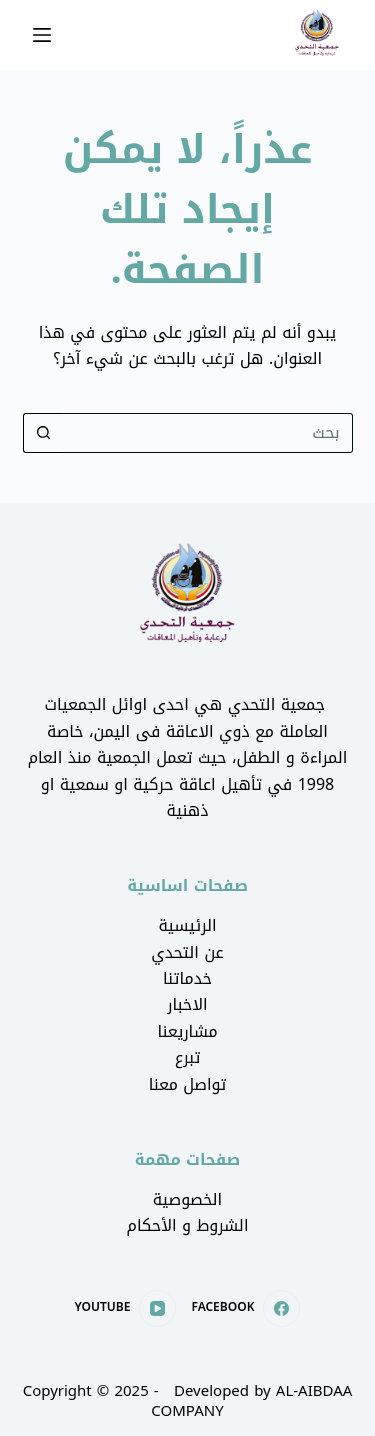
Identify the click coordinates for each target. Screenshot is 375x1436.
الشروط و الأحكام (188, 1225)
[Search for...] (208, 433)
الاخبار (187, 1004)
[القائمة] (42, 35)
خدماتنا (187, 978)
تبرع (188, 1057)
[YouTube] (126, 1309)
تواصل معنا (188, 1084)
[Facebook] (245, 1309)
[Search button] (43, 433)
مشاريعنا (187, 1031)
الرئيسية (187, 925)
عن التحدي (187, 952)
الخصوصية (187, 1199)
